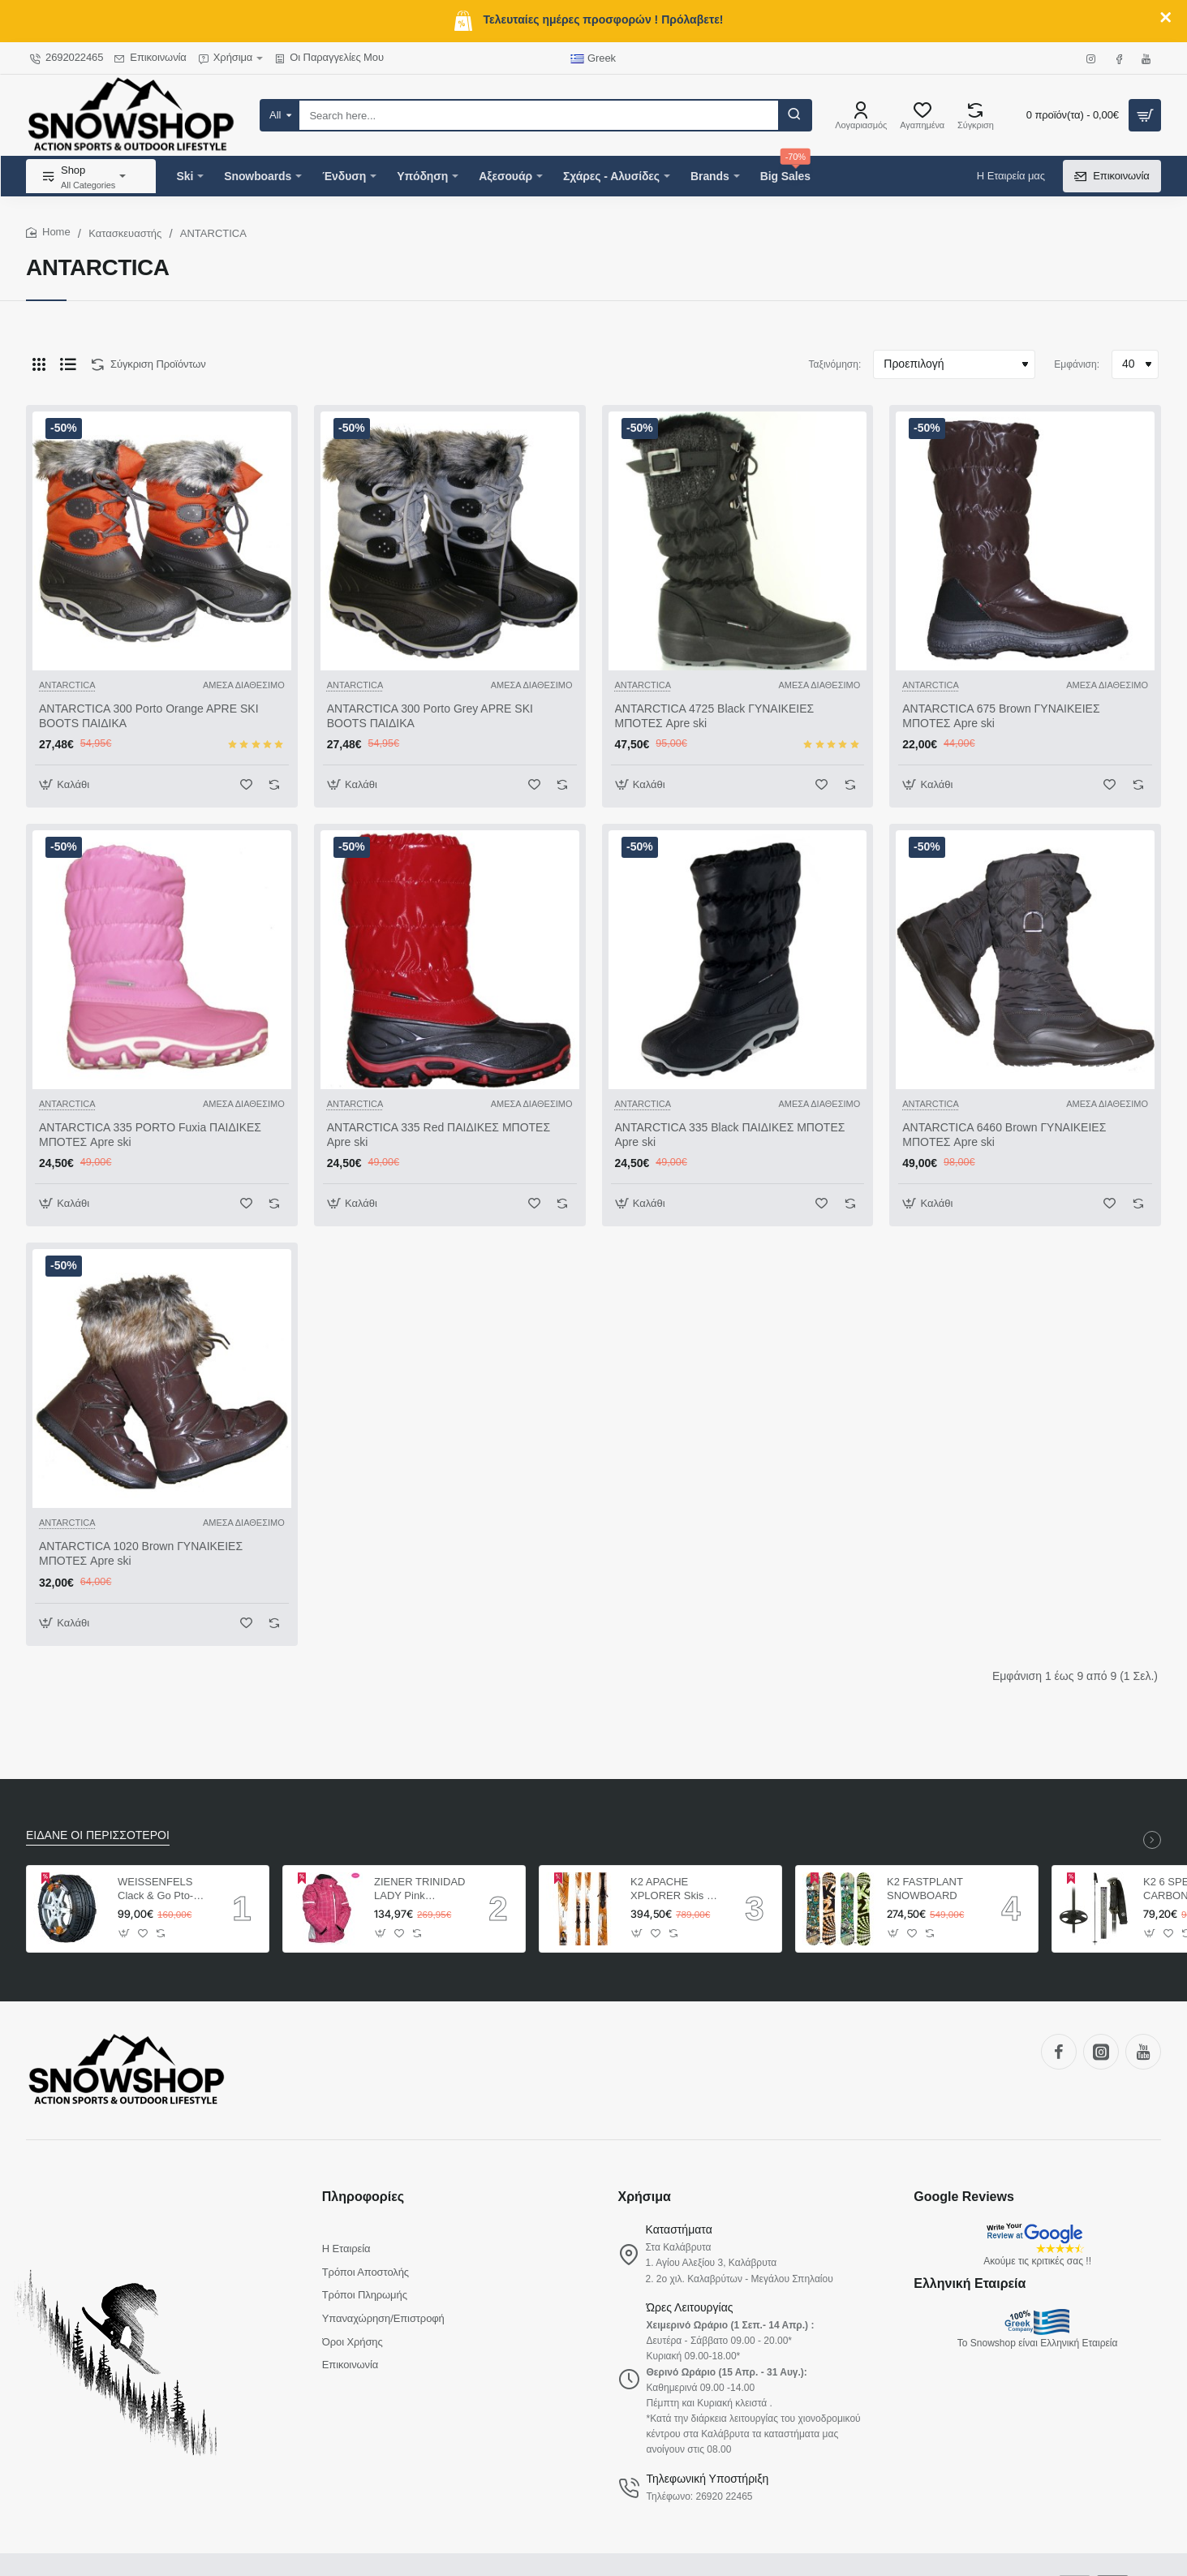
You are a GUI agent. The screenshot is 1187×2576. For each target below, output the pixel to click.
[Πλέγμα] (39, 364)
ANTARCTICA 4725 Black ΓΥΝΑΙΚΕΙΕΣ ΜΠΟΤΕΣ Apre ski (715, 716)
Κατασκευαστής (124, 233)
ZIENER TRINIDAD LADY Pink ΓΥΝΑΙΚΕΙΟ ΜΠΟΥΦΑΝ (419, 1890)
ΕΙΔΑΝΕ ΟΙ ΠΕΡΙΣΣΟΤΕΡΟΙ (98, 1835)
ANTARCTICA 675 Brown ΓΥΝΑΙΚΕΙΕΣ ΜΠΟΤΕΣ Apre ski (1000, 716)
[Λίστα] (68, 364)
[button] (66, 784)
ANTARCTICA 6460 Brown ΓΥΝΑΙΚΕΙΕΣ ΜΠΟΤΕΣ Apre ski (1004, 1134)
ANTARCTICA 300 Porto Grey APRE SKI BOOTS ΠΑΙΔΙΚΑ (430, 716)
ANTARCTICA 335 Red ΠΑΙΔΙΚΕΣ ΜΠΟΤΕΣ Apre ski (438, 1134)
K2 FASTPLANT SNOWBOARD (925, 1889)
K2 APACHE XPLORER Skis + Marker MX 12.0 (671, 1890)
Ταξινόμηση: (835, 364)
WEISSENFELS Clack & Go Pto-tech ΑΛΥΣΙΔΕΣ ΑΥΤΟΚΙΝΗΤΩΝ (155, 1890)
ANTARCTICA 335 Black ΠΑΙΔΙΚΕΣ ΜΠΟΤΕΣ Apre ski (730, 1134)
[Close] (1166, 18)
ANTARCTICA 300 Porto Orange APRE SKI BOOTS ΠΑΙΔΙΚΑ (149, 716)
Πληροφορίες (363, 2196)
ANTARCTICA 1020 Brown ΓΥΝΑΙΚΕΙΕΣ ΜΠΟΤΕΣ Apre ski (141, 1553)
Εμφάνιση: (1076, 364)
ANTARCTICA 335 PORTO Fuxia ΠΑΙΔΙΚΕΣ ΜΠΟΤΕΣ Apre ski (150, 1134)
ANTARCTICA (67, 685)
